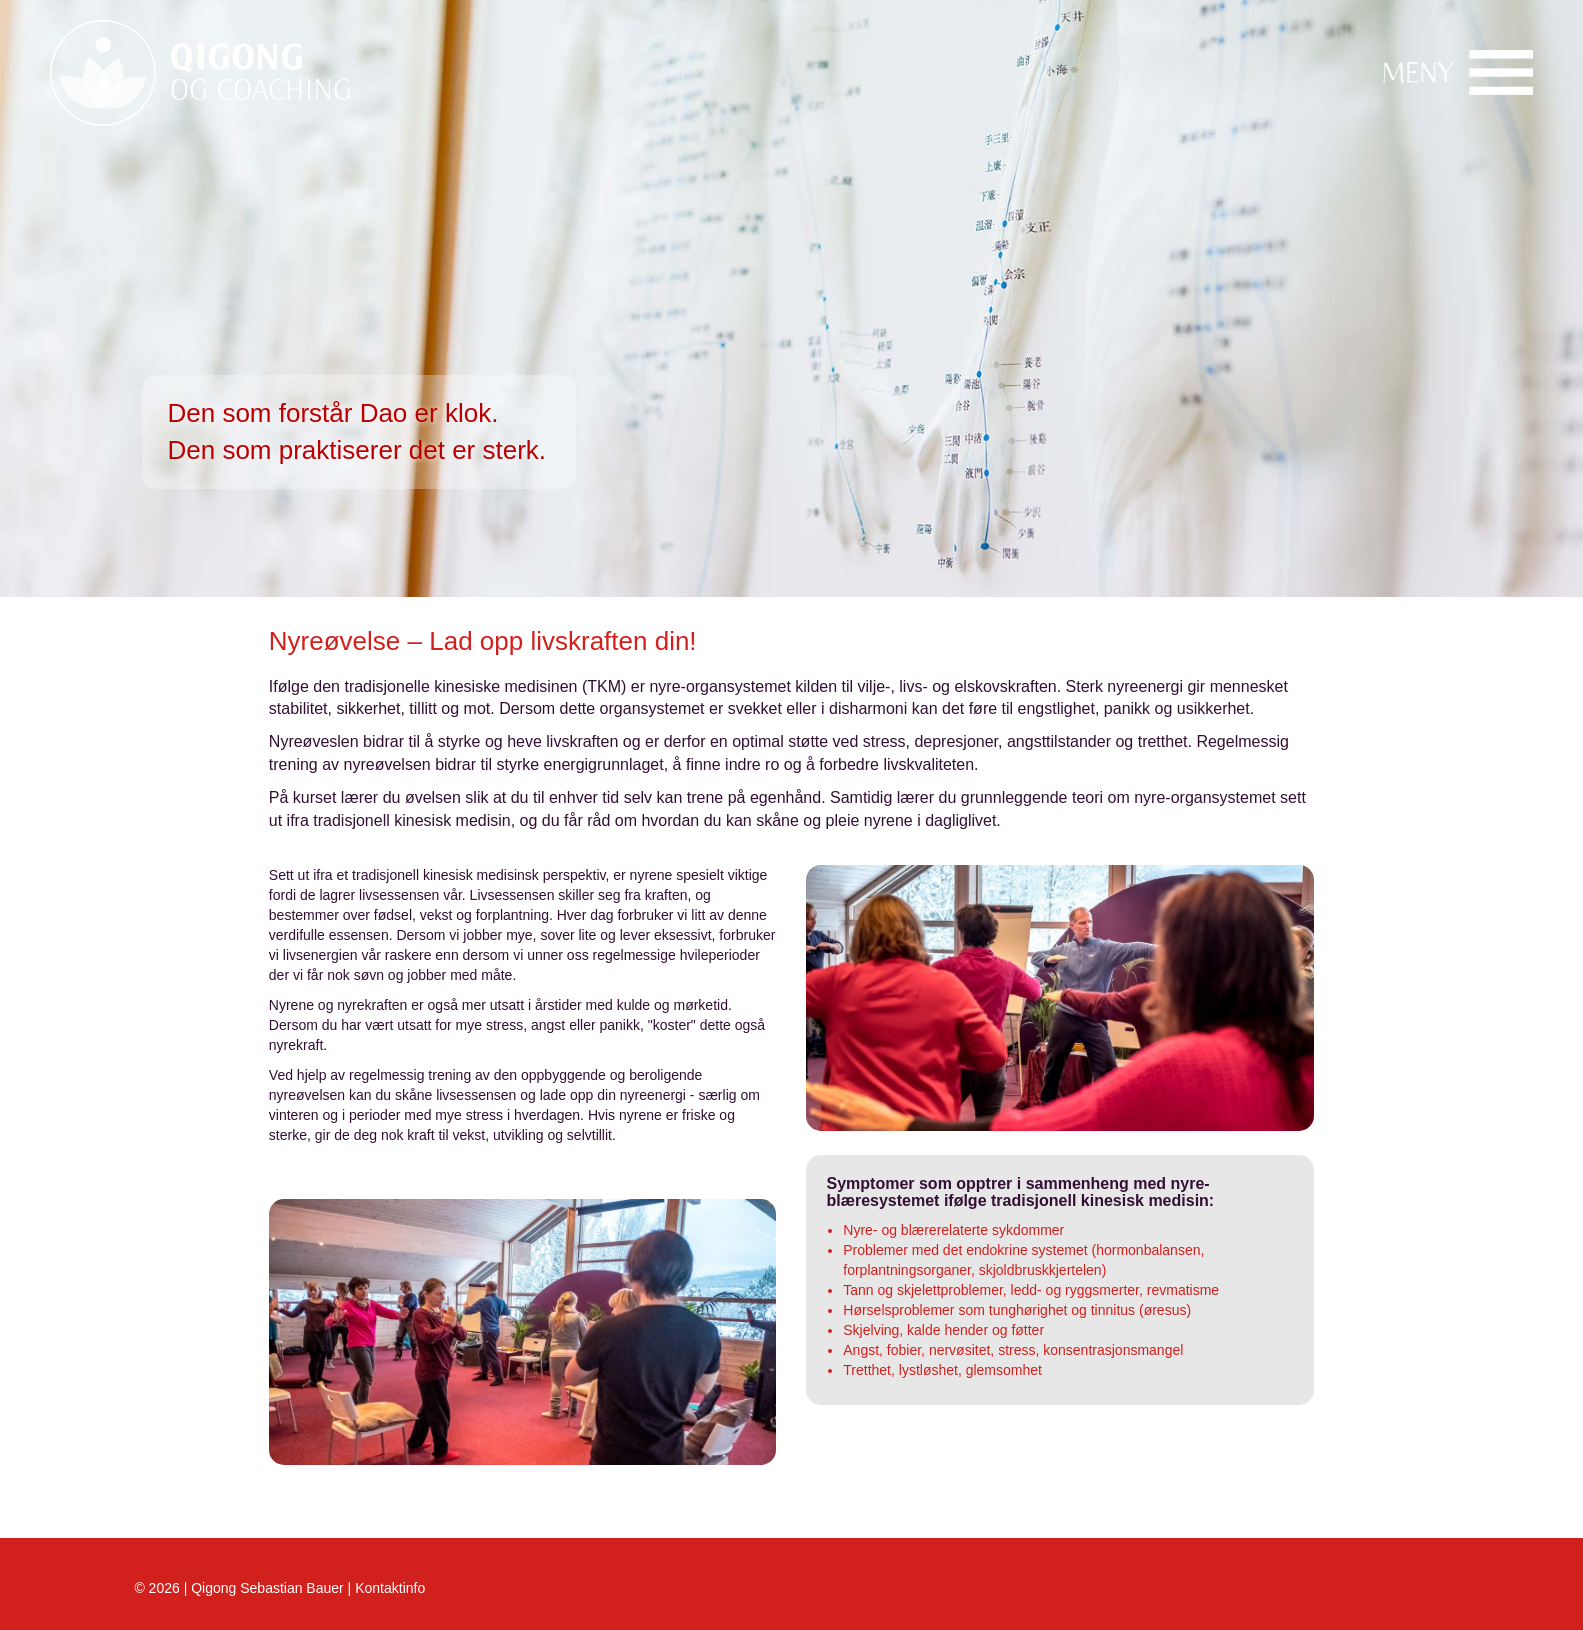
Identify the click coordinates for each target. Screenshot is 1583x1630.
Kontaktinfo (390, 1588)
